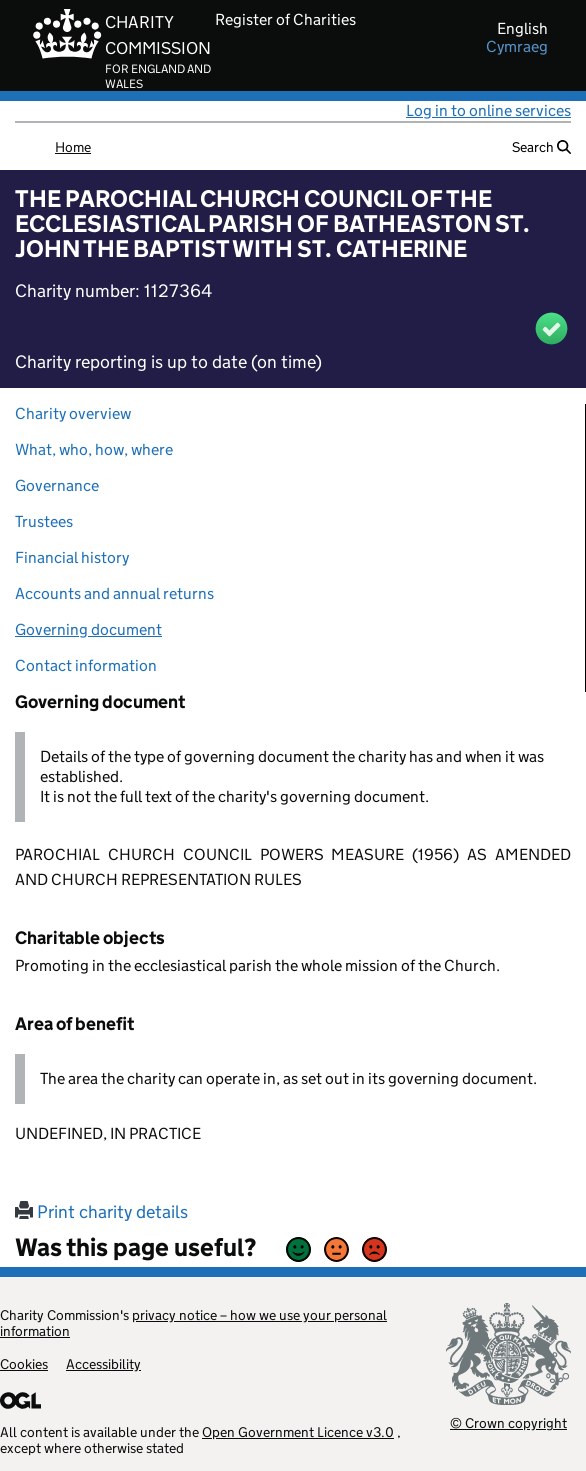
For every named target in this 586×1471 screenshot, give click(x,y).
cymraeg (517, 47)
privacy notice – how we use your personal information (193, 1323)
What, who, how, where (94, 449)
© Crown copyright (508, 1422)
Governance (57, 485)
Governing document (88, 629)
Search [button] (541, 147)
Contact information (86, 665)
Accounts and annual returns (114, 593)
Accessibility (103, 1364)
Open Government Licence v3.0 (298, 1432)
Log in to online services (488, 110)
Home (73, 147)
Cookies (24, 1364)
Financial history (72, 557)
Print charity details (101, 1212)
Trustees (44, 521)
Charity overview (73, 413)
